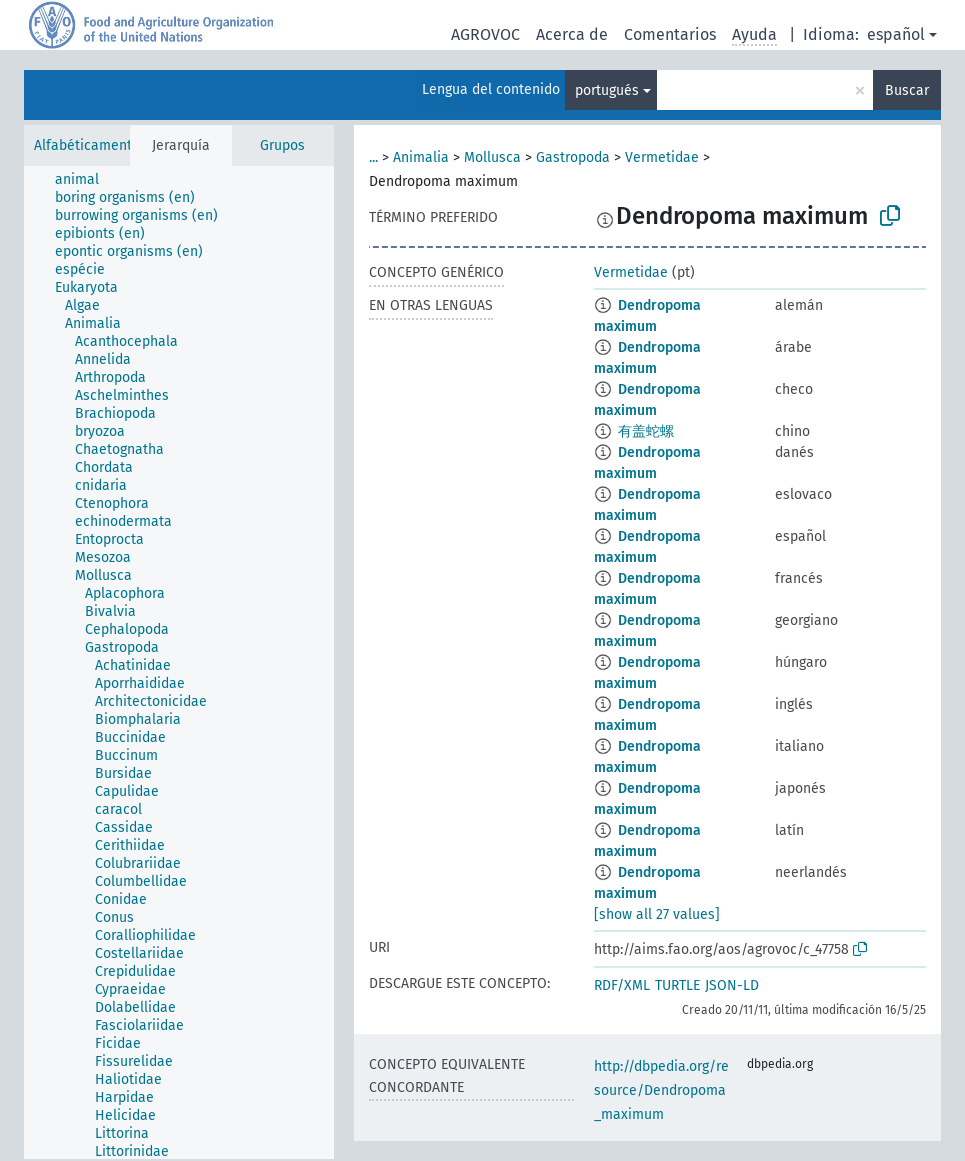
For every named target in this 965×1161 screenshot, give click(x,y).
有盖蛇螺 (646, 431)
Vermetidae (662, 157)
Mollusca (492, 157)
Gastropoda (573, 157)
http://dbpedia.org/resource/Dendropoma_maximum (661, 1090)
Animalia (421, 157)
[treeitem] (85, 180)
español (896, 34)
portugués (607, 90)
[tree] (179, 662)
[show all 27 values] (657, 914)
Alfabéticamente (87, 145)
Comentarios (670, 34)
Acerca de (572, 34)
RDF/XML (622, 985)
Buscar (907, 90)
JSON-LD (732, 985)
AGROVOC (485, 34)
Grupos (282, 145)
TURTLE (677, 985)
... (373, 157)
